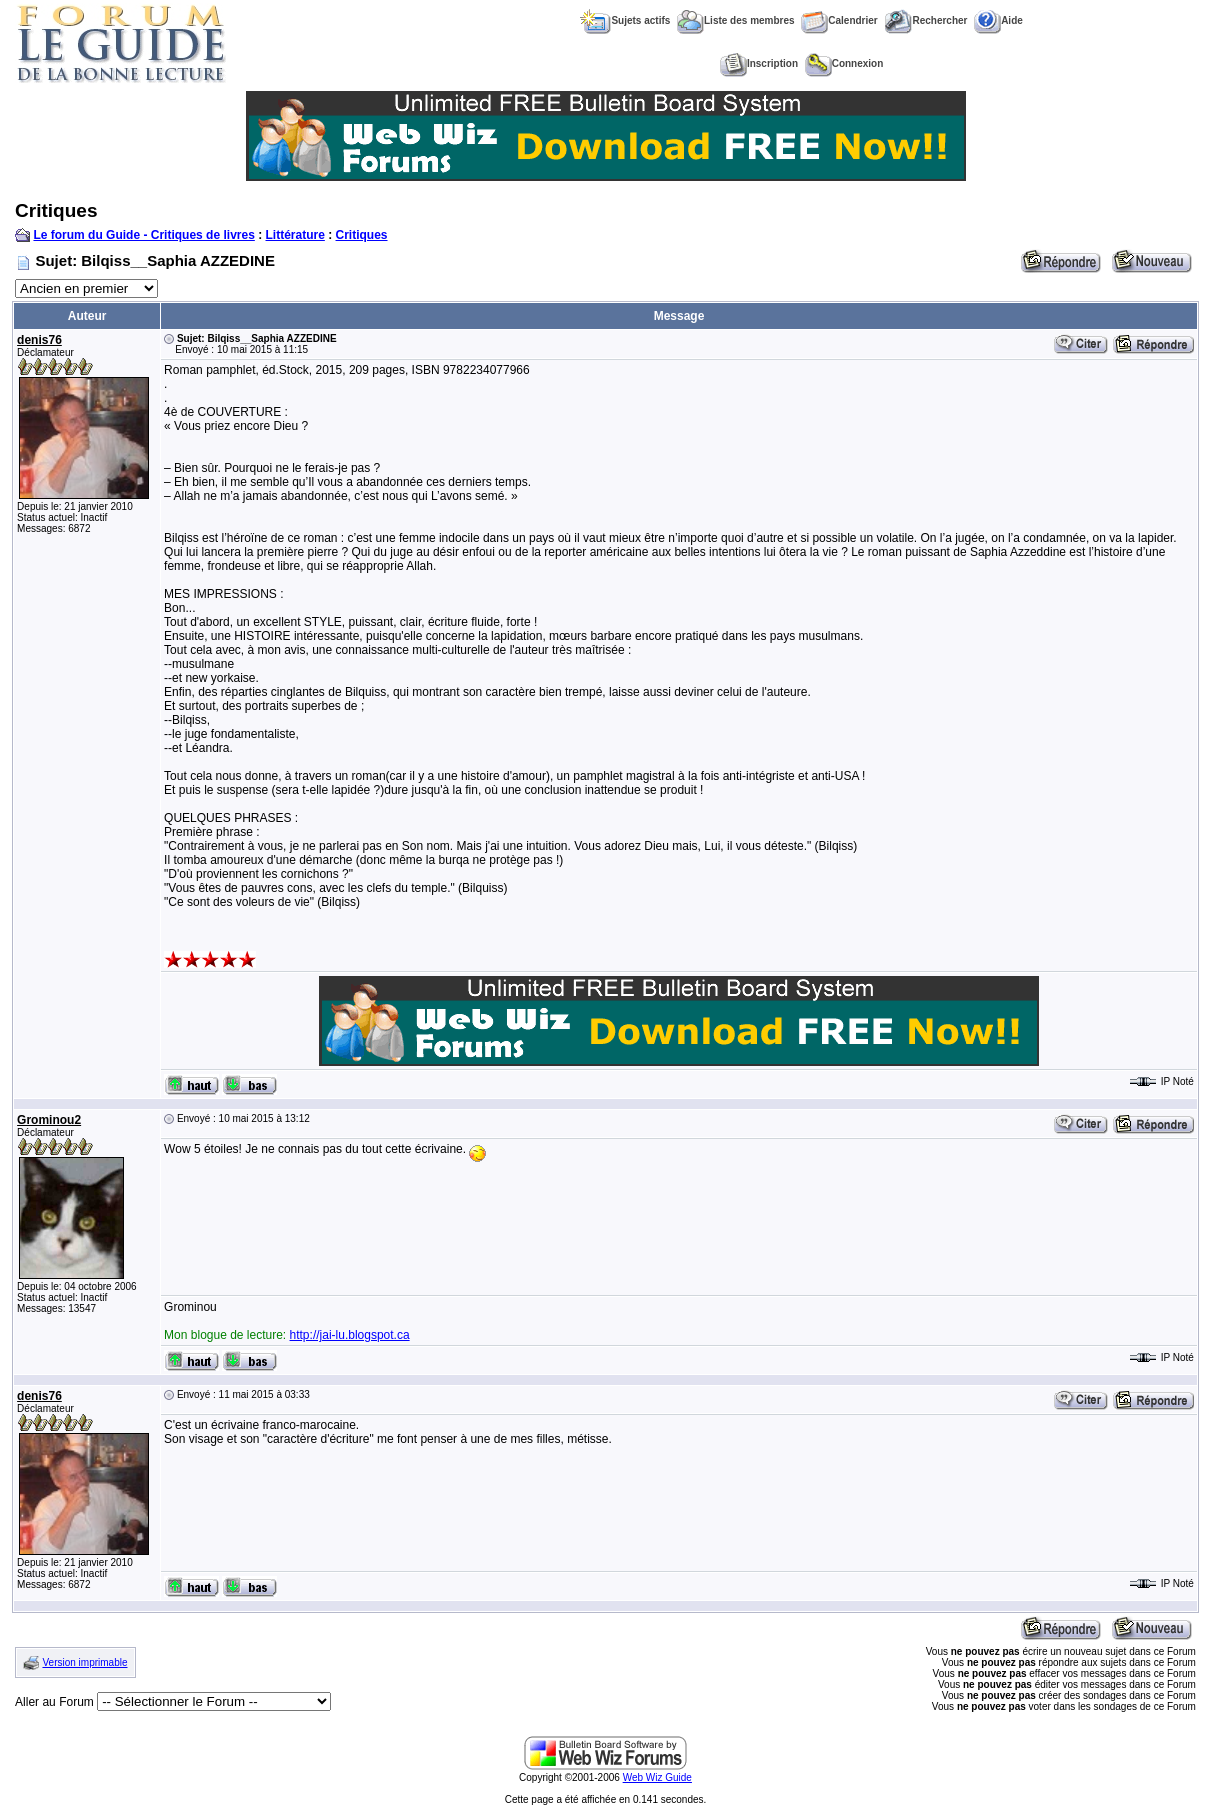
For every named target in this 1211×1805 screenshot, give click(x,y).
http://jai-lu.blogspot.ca (350, 1335)
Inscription (759, 63)
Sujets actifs (625, 20)
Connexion (844, 63)
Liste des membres (736, 20)
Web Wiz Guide (657, 1777)
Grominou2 (49, 1120)
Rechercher (925, 20)
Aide (998, 20)
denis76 (39, 340)
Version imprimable (84, 1662)
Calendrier (839, 20)
